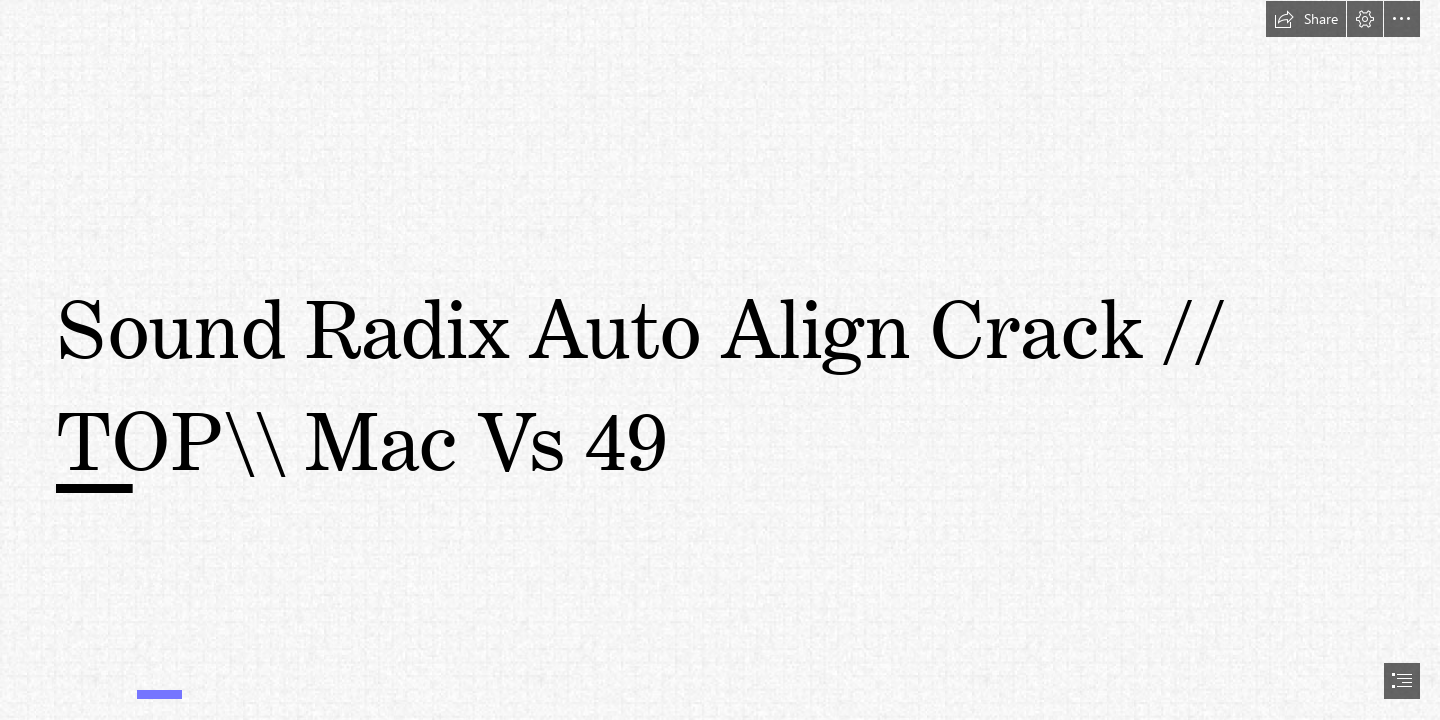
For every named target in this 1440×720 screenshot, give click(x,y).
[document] (720, 360)
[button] (1306, 19)
